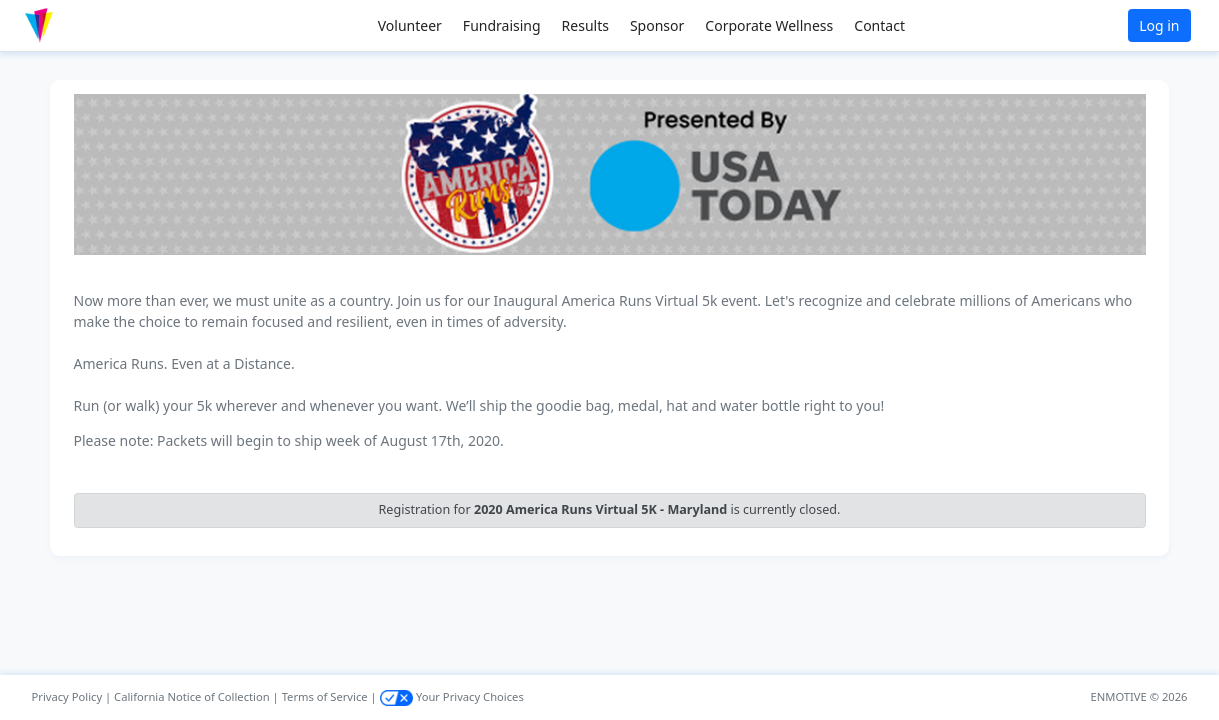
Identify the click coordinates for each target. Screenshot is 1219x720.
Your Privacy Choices (452, 696)
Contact (879, 25)
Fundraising (502, 25)
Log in (1159, 25)
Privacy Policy (67, 696)
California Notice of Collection (192, 696)
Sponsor (657, 25)
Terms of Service (325, 696)
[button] (81, 25)
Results (585, 25)
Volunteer (410, 25)
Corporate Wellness (769, 25)
